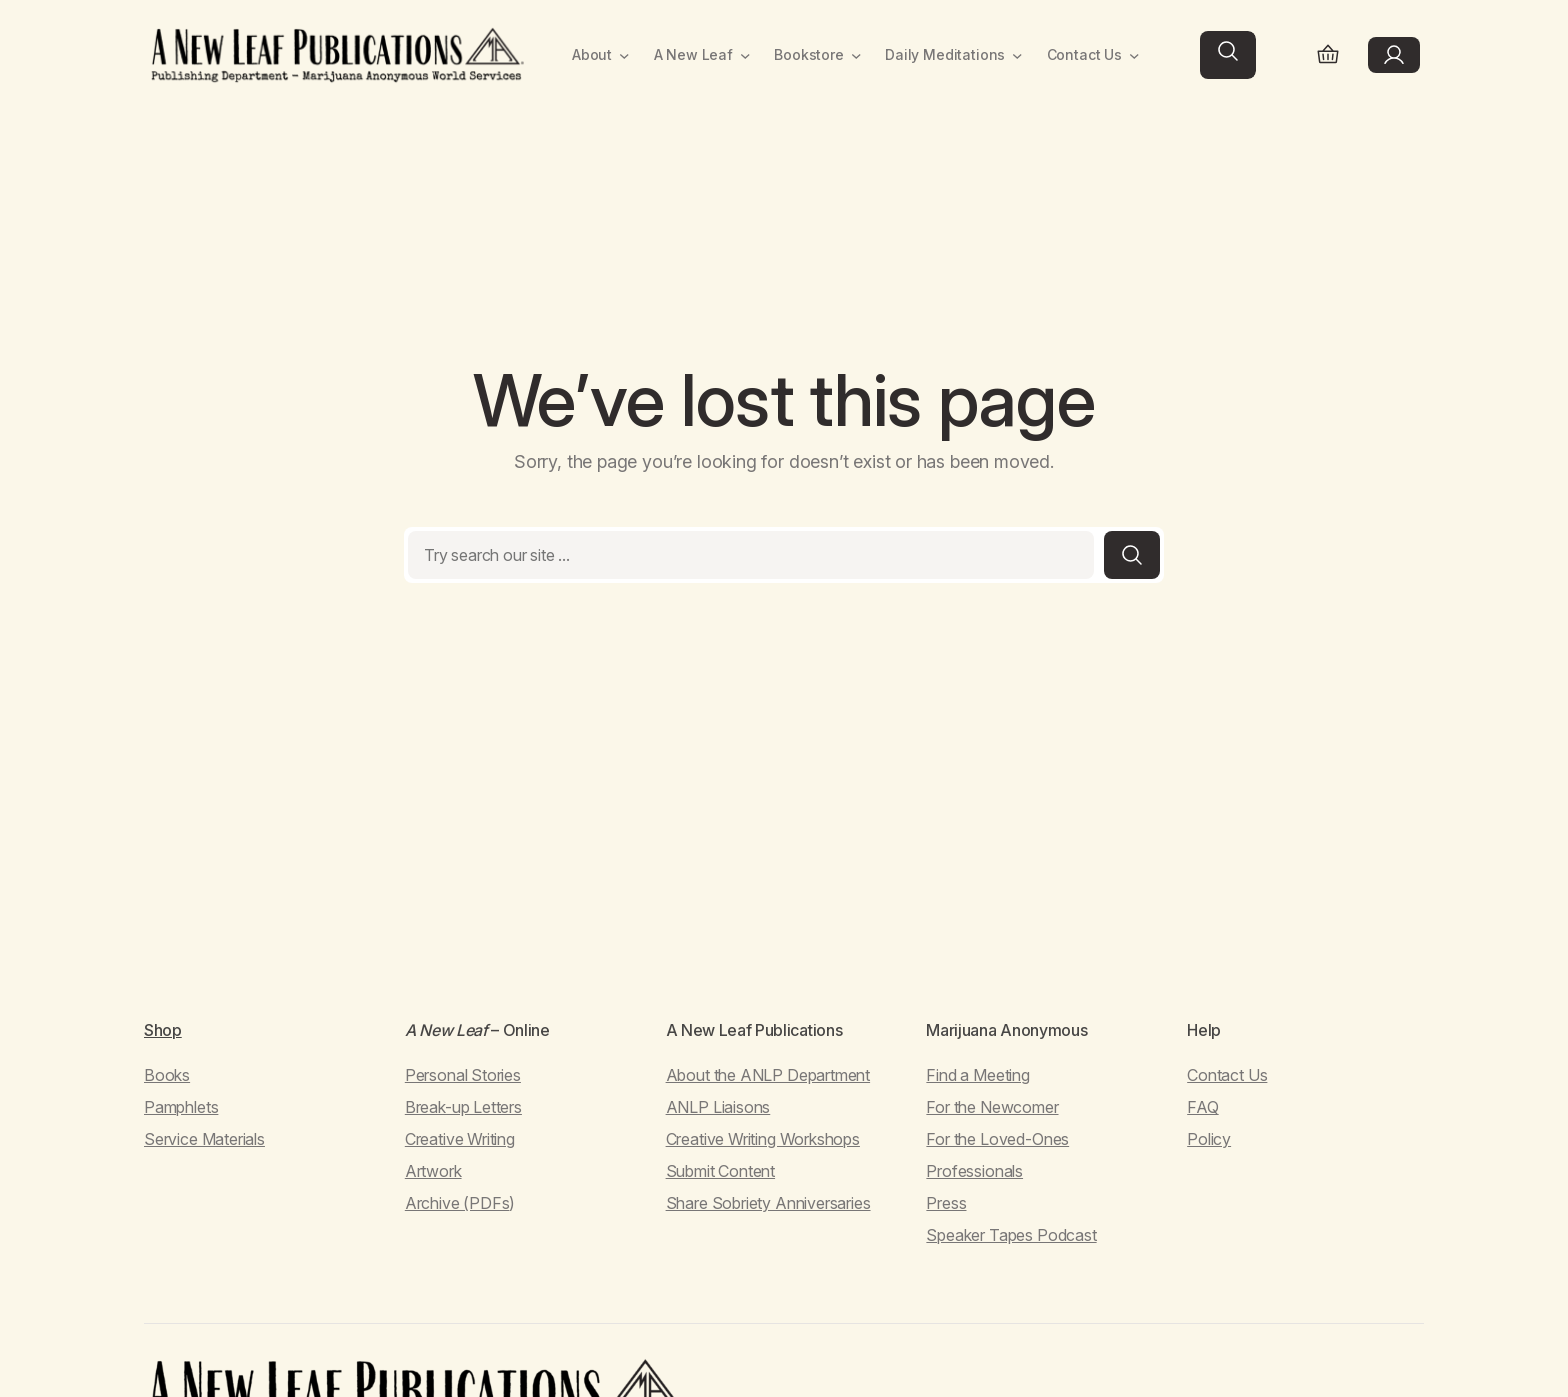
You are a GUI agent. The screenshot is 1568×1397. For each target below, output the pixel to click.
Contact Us (1227, 1075)
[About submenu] (624, 55)
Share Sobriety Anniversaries (768, 1203)
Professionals (974, 1171)
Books (167, 1075)
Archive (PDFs (457, 1203)
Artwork (433, 1171)
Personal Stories (463, 1075)
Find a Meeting (977, 1075)
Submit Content (720, 1171)
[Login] (1394, 55)
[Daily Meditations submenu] (1017, 55)
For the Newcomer (992, 1107)
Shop (163, 1030)
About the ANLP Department (768, 1075)
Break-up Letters (463, 1107)
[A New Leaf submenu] (745, 55)
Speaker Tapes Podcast (1011, 1235)
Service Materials (204, 1139)
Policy (1209, 1139)
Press (946, 1203)
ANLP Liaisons (718, 1107)
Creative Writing (460, 1139)
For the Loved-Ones (997, 1139)
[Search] (1132, 555)
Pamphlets (181, 1107)
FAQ (1202, 1107)
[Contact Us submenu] (1134, 55)
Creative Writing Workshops (763, 1139)
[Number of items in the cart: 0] (1328, 55)
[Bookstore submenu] (856, 55)
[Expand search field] (1228, 55)
